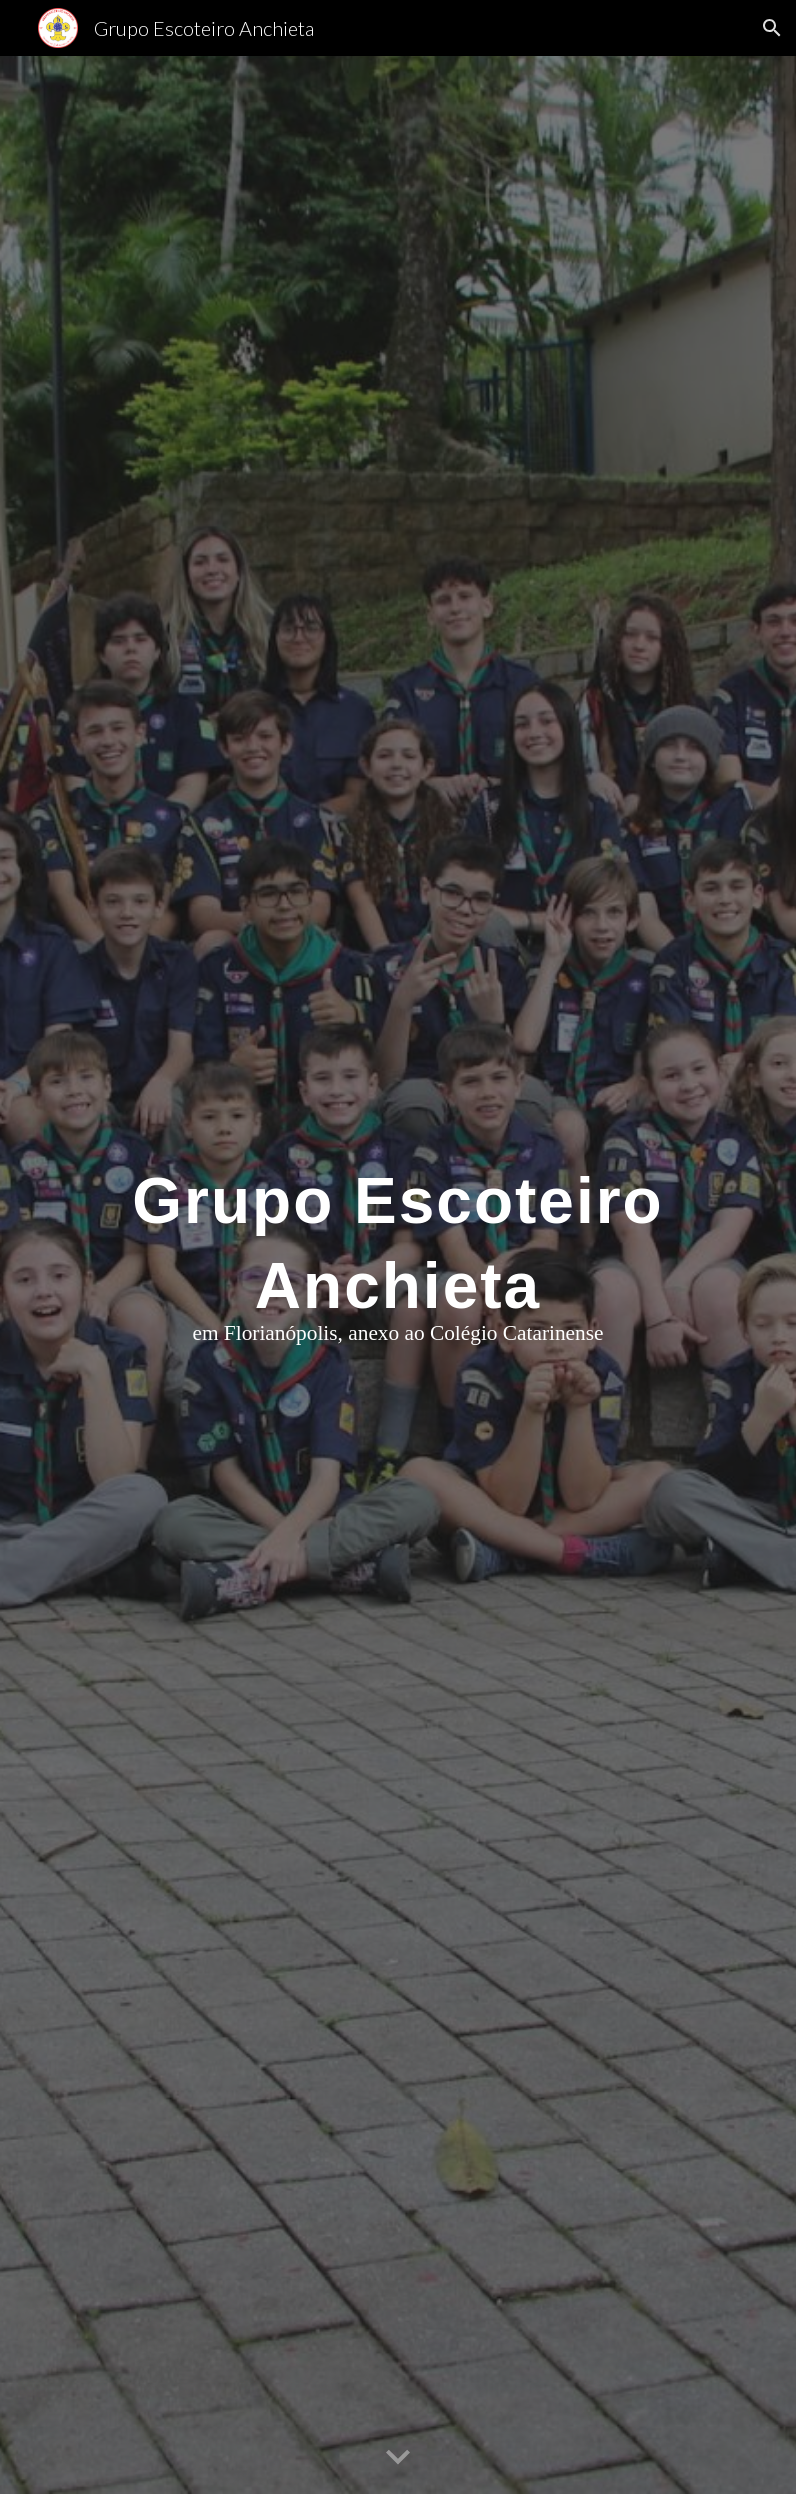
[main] (398, 1275)
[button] (772, 28)
